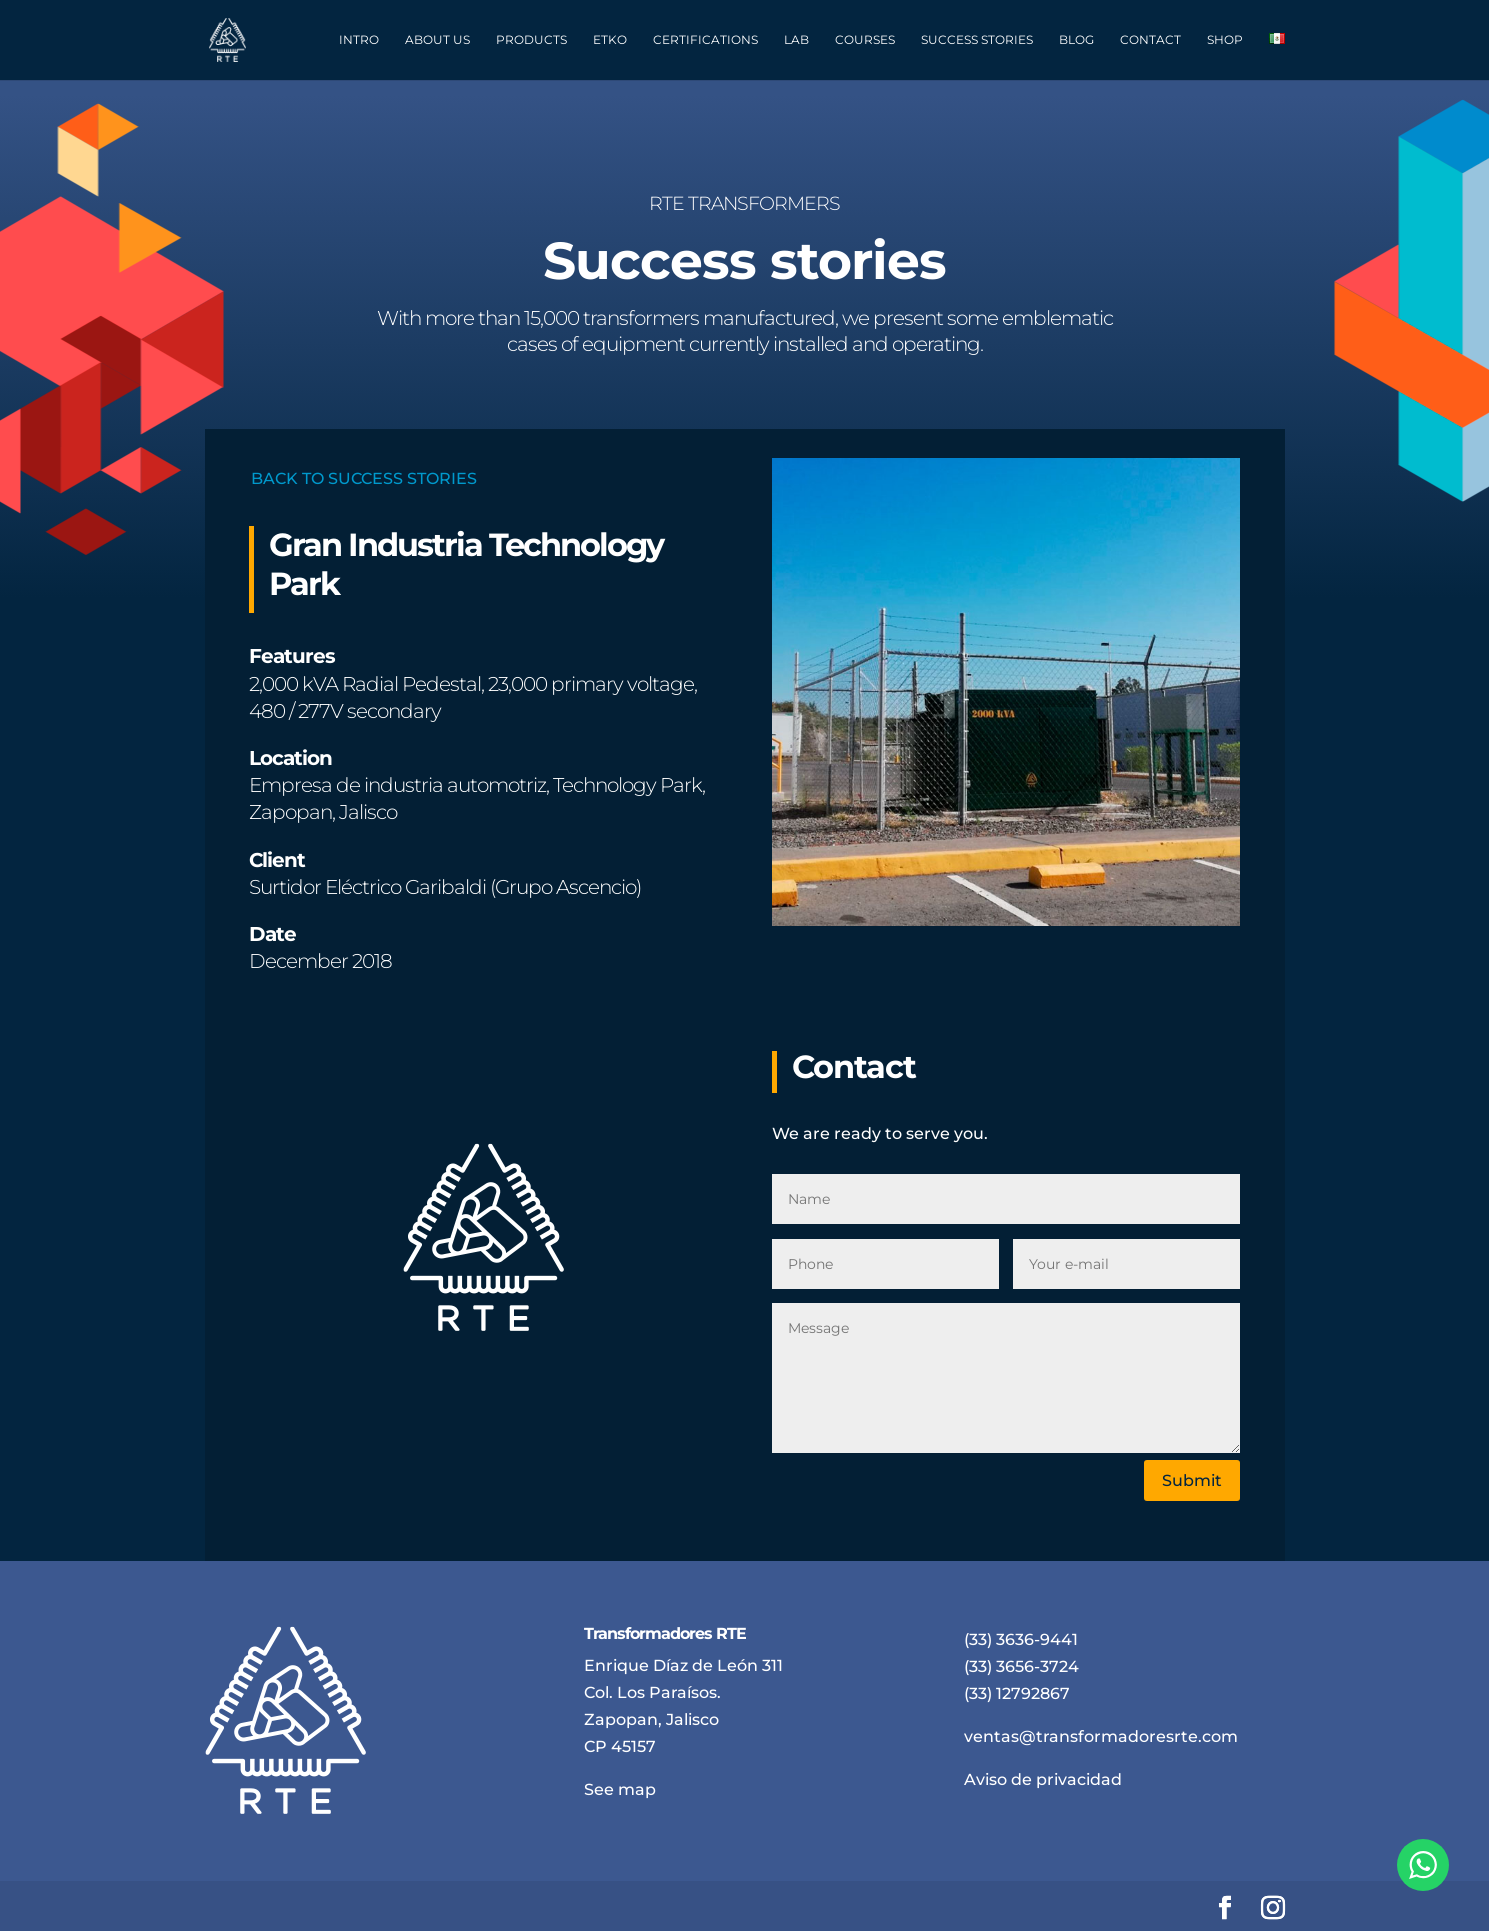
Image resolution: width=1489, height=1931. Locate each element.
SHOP (1225, 40)
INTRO (359, 40)
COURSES (865, 40)
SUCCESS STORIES (977, 40)
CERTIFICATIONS (705, 40)
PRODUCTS (531, 40)
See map (620, 1789)
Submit (1192, 1480)
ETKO (610, 40)
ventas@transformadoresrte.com (1101, 1736)
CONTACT (1150, 40)
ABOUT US (437, 40)
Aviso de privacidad (1043, 1779)
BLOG (1076, 40)
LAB (796, 40)
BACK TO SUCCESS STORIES (364, 478)
